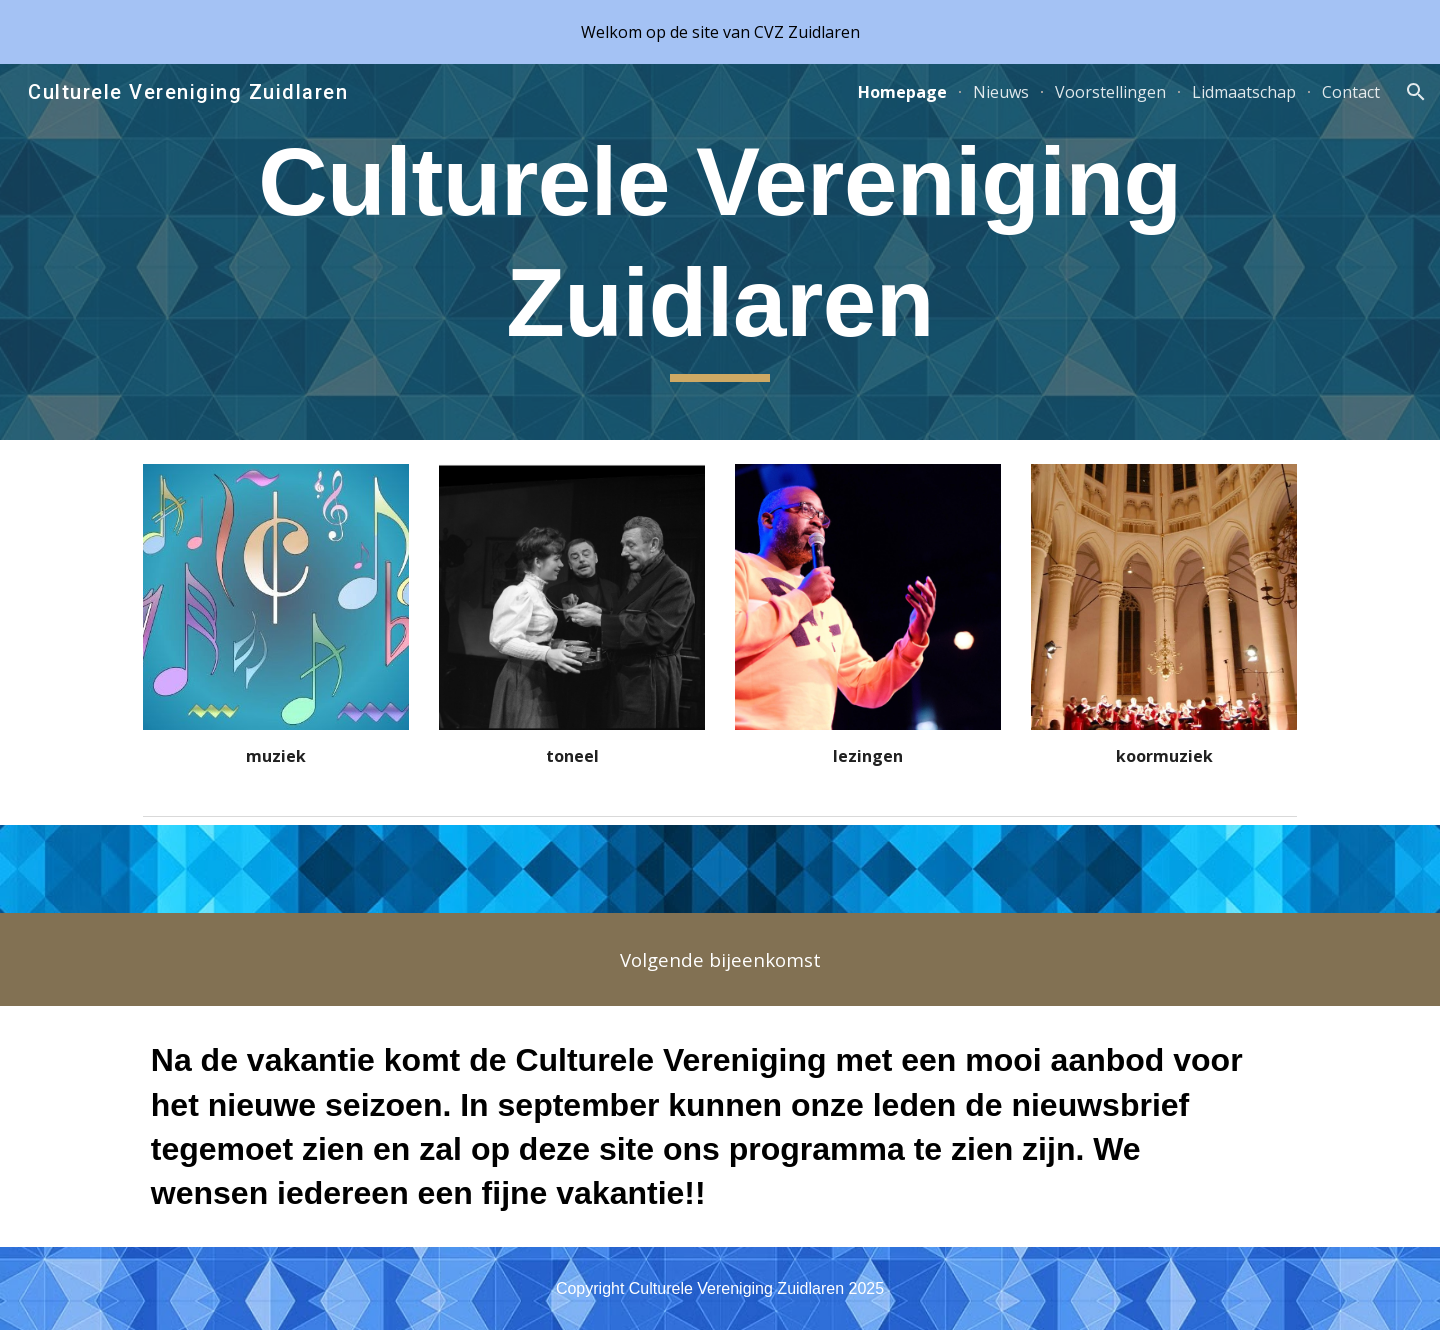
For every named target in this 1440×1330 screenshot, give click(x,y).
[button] (1416, 92)
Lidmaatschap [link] (1244, 92)
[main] (720, 252)
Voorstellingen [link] (1110, 92)
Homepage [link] (902, 92)
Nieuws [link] (1001, 92)
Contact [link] (1351, 92)
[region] (720, 32)
